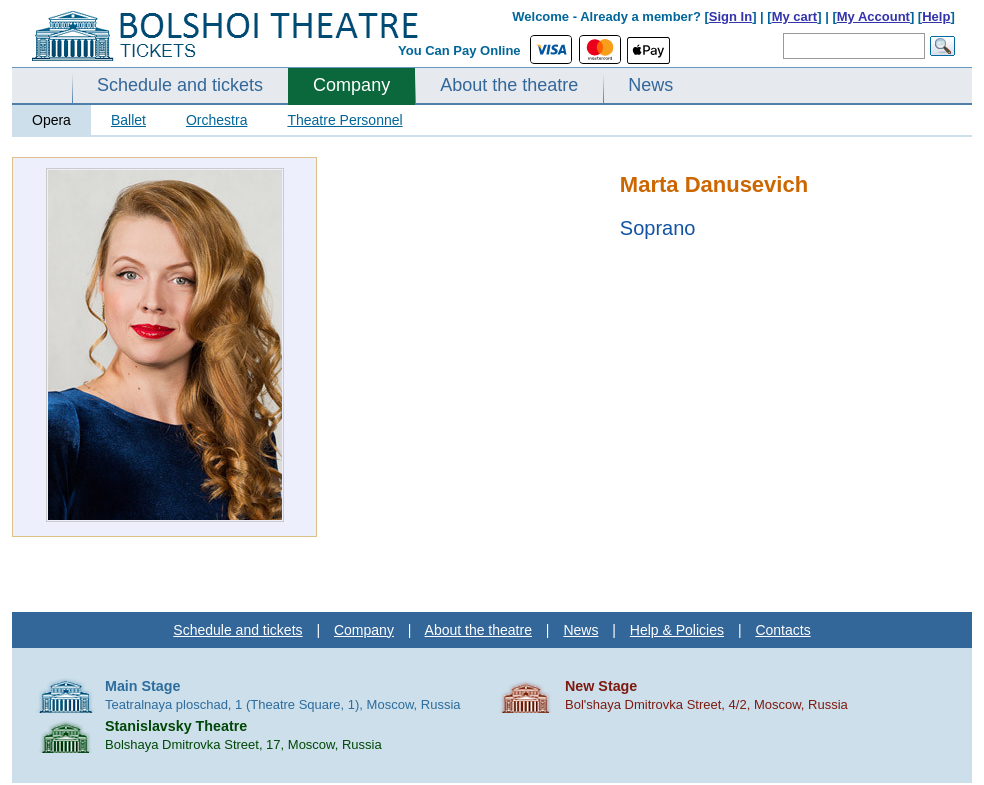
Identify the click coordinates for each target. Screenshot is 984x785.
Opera (51, 120)
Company (351, 85)
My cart (795, 16)
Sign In (730, 16)
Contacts (782, 630)
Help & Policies (677, 630)
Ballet (128, 120)
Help (936, 16)
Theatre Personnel (344, 120)
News (650, 85)
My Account (873, 16)
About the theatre (509, 85)
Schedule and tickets (180, 85)
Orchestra (216, 120)
